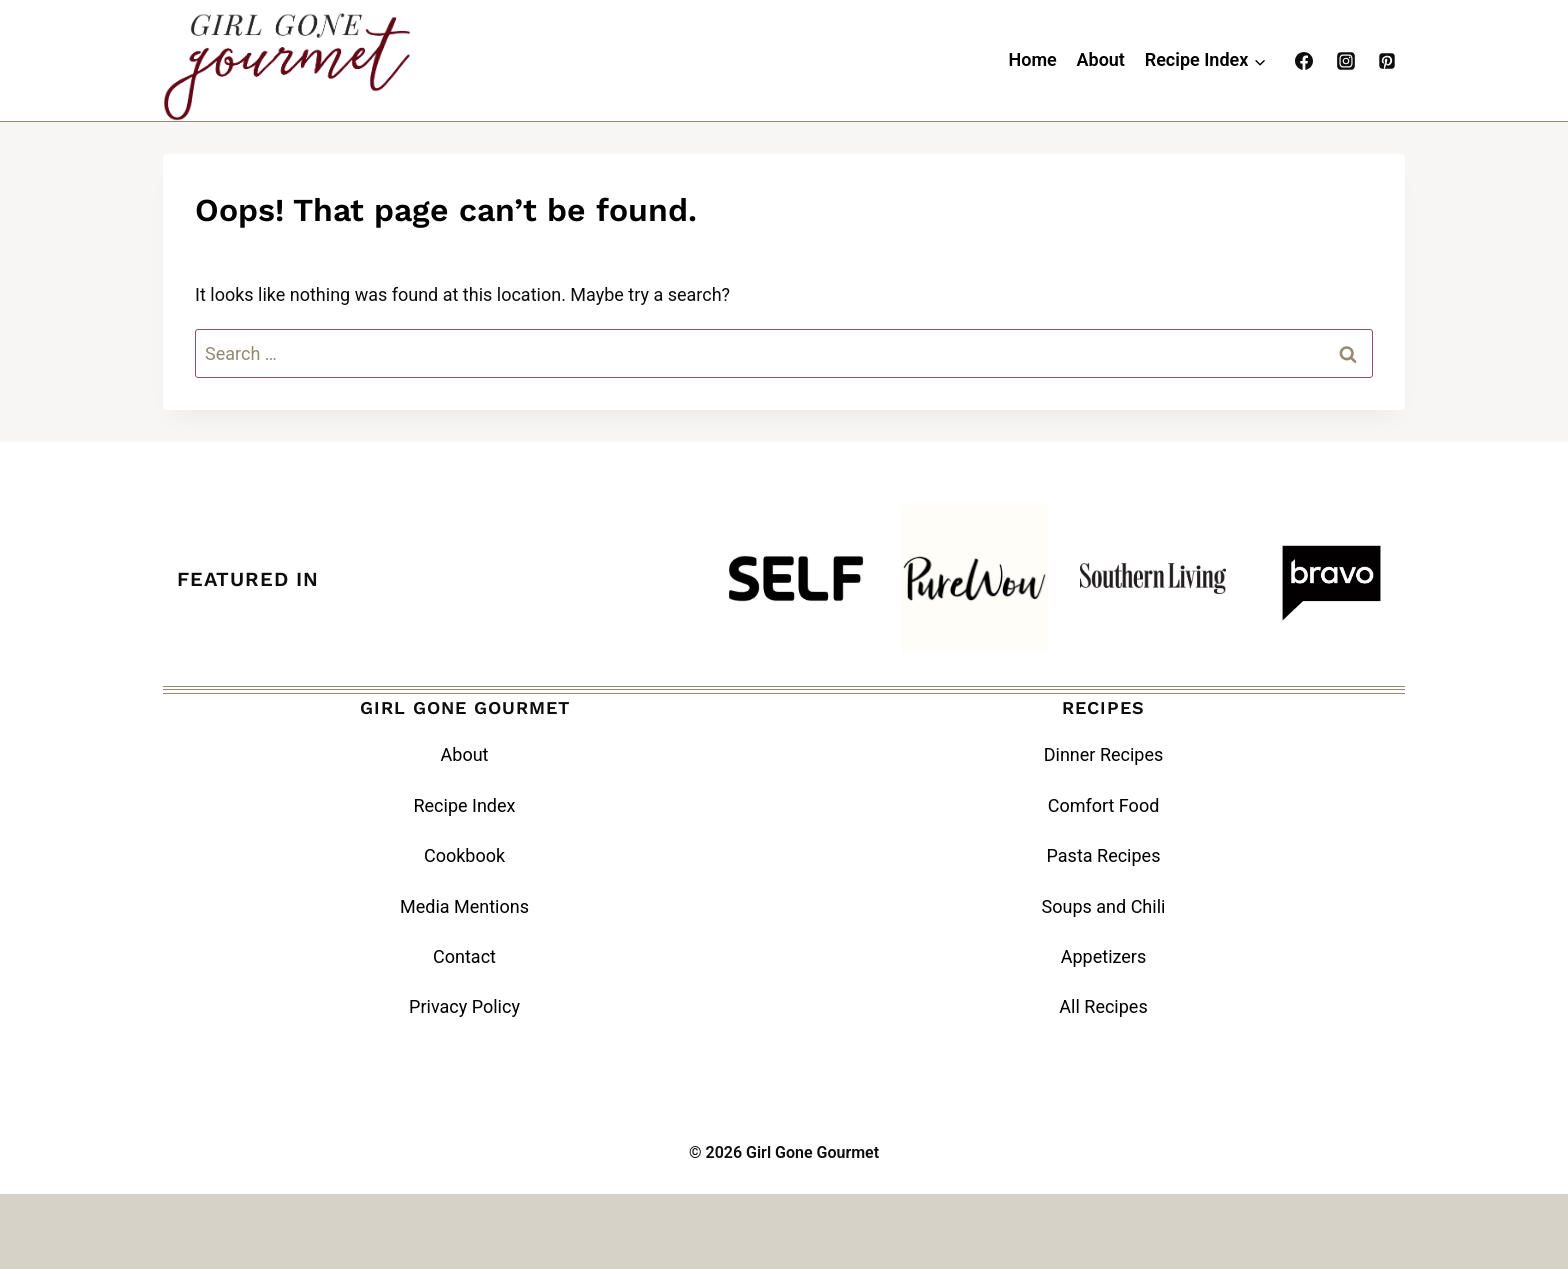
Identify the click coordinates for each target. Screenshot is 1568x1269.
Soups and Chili (1104, 906)
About (1101, 59)
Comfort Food (1104, 805)
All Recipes (1103, 1006)
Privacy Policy (464, 1006)
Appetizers (1104, 956)
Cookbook (464, 855)
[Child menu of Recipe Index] (1205, 61)
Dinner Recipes (1104, 754)
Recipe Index (464, 805)
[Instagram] (1346, 61)
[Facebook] (1304, 61)
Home (1032, 59)
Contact (464, 956)
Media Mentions (464, 906)
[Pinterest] (1387, 61)
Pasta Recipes (1104, 855)
